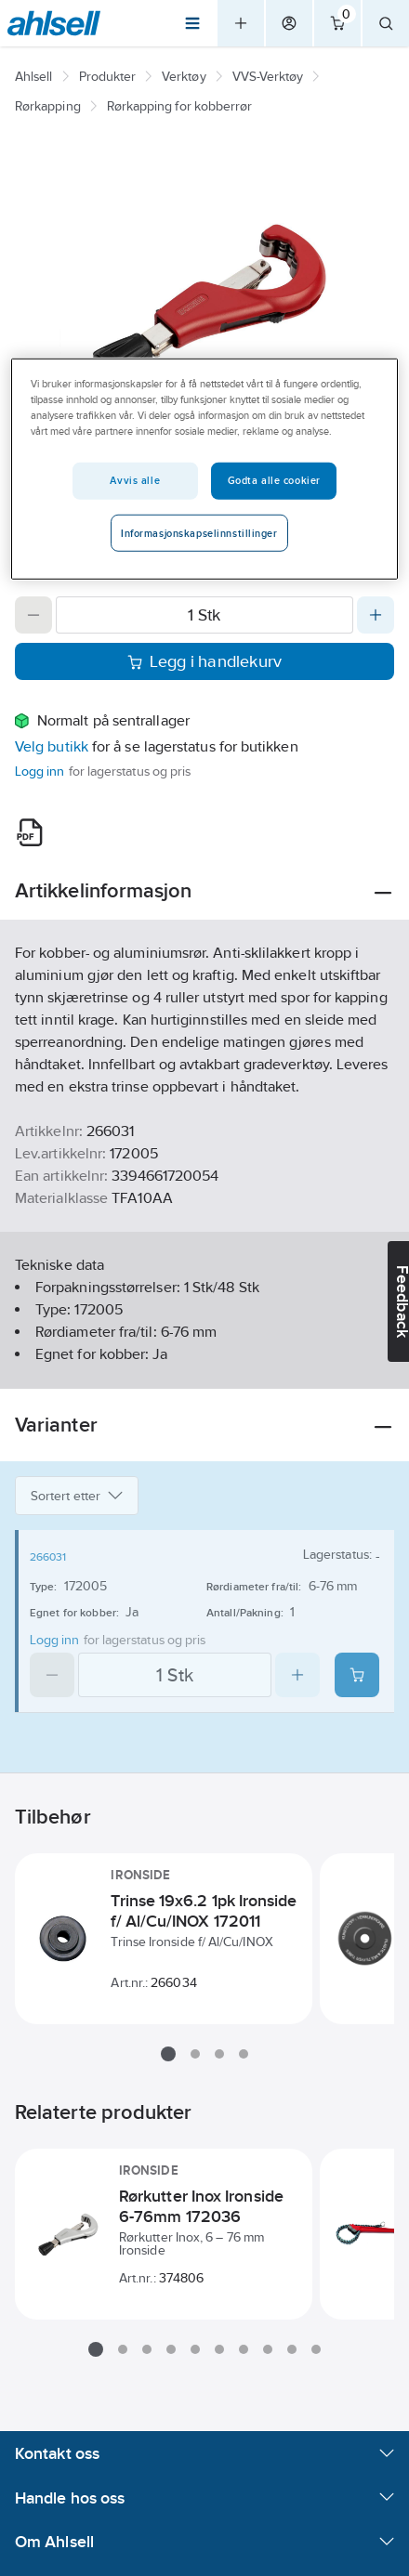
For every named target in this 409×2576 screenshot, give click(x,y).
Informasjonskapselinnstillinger (199, 533)
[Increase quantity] (375, 615)
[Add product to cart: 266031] (357, 1675)
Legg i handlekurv (205, 661)
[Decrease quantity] (33, 615)
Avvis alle (135, 480)
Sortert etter (77, 1495)
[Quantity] (204, 615)
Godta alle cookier (274, 480)
